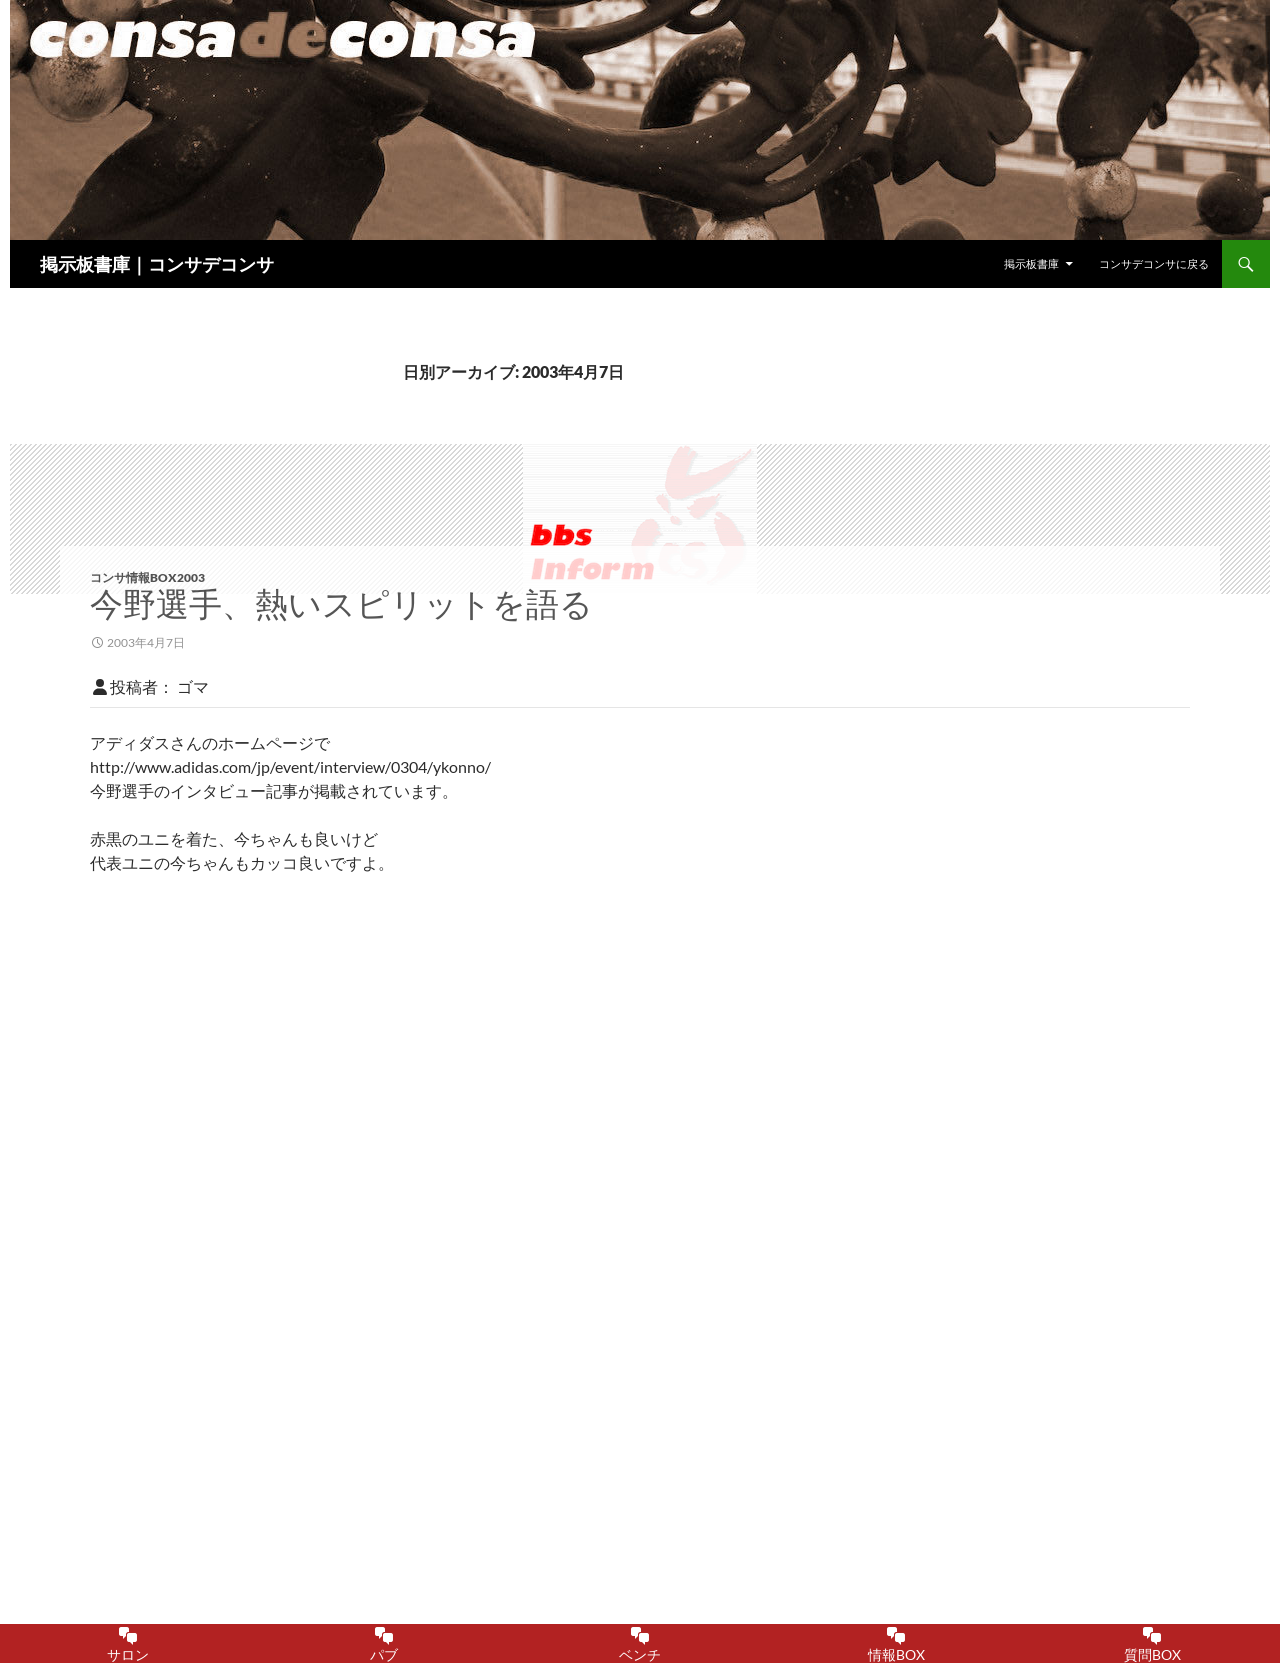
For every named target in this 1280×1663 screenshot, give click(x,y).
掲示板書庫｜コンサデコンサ (157, 264)
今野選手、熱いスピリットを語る (341, 603)
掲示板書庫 (1031, 263)
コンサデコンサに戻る (1154, 263)
